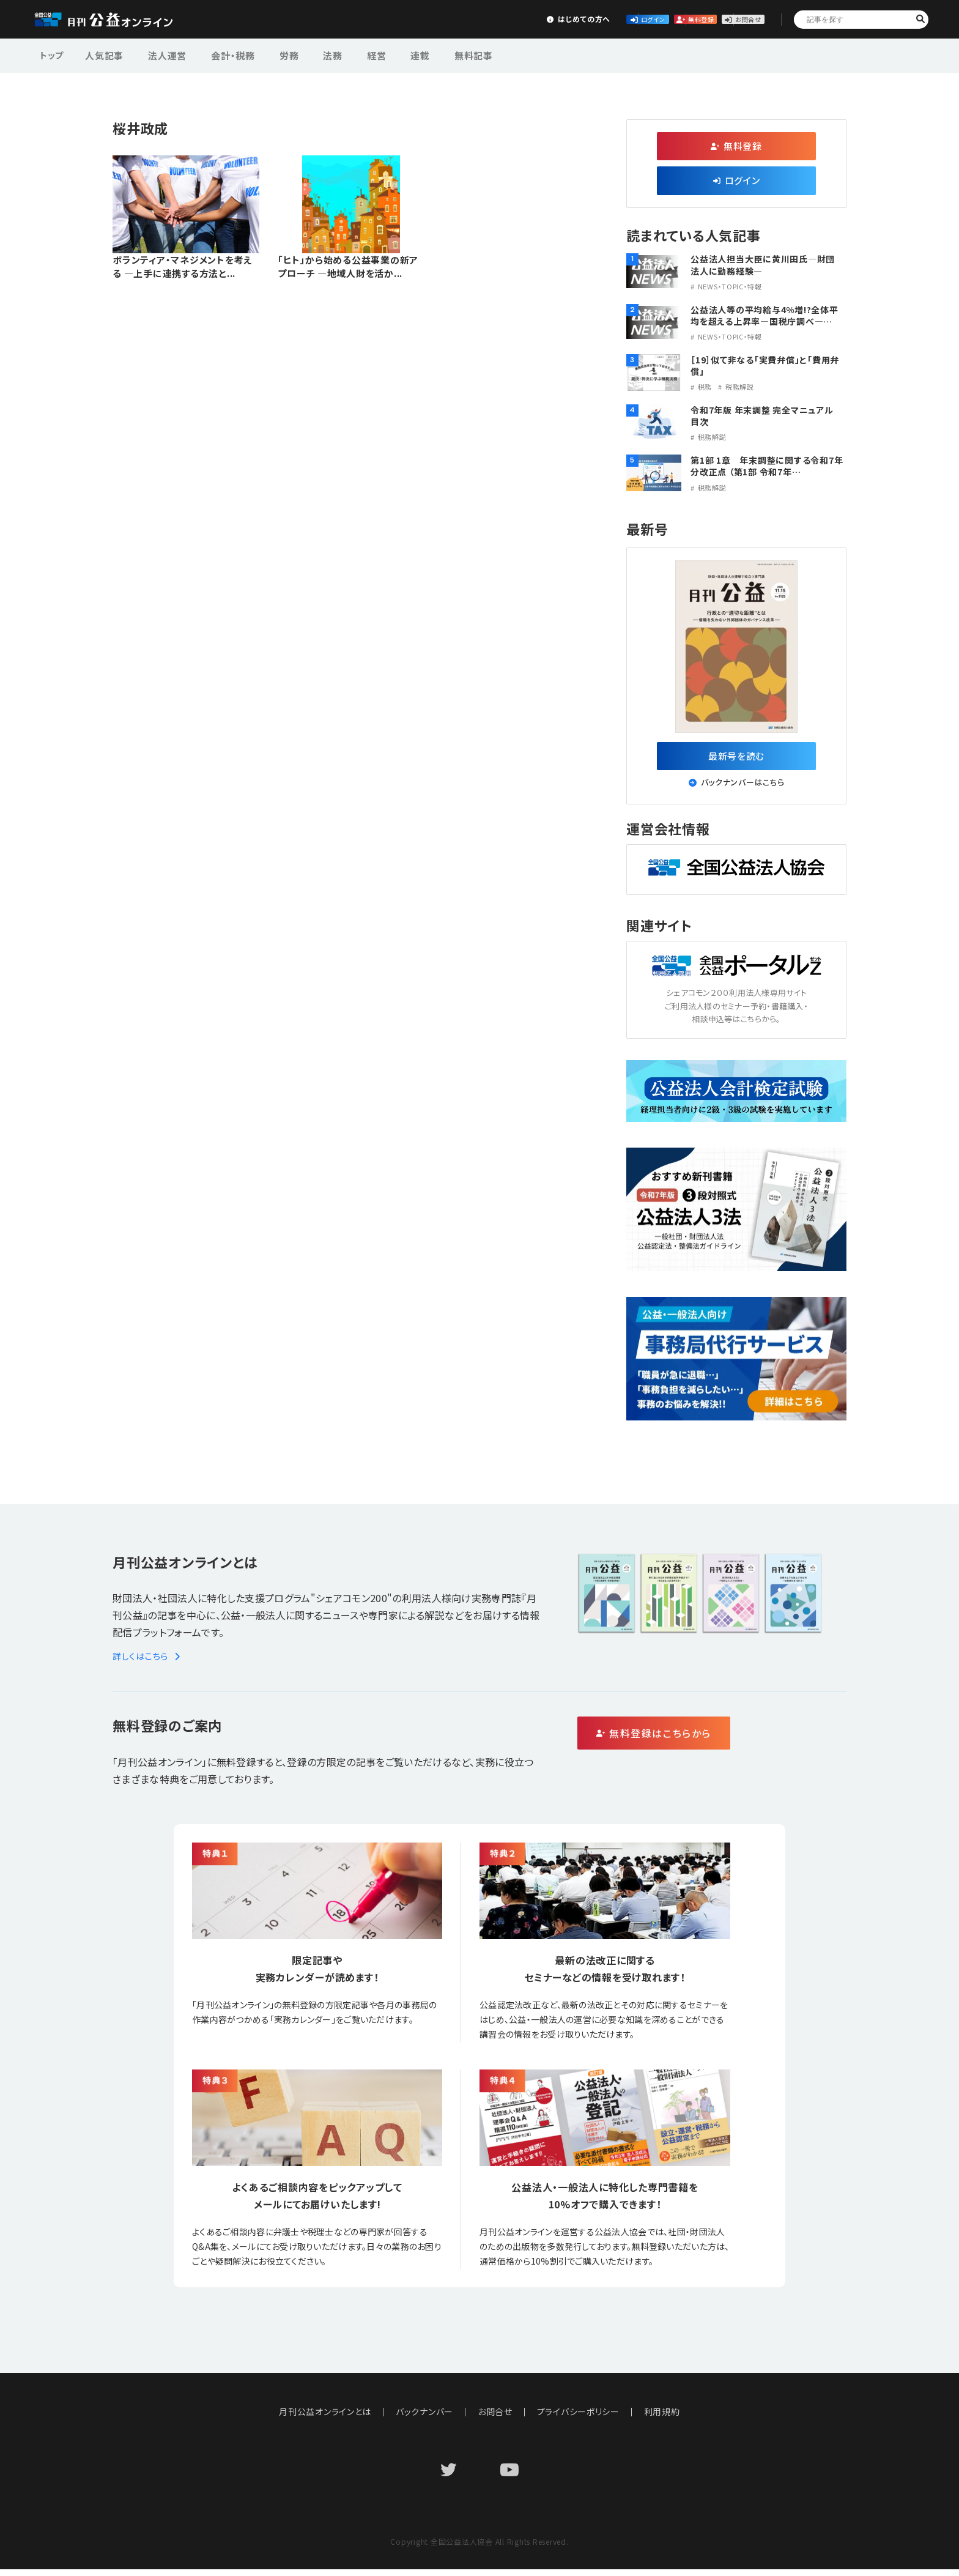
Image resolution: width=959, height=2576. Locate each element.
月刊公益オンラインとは (325, 2418)
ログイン (546, 18)
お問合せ (728, 18)
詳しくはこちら (148, 1662)
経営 (345, 54)
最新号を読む (736, 758)
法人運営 (160, 54)
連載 (383, 54)
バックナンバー (424, 2418)
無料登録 (637, 18)
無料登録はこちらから (706, 1739)
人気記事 (103, 54)
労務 (270, 54)
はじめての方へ (455, 18)
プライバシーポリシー (578, 2418)
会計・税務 (220, 54)
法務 (307, 54)
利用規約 (663, 2418)
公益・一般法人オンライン (122, 20)
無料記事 (429, 54)
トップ (52, 54)
